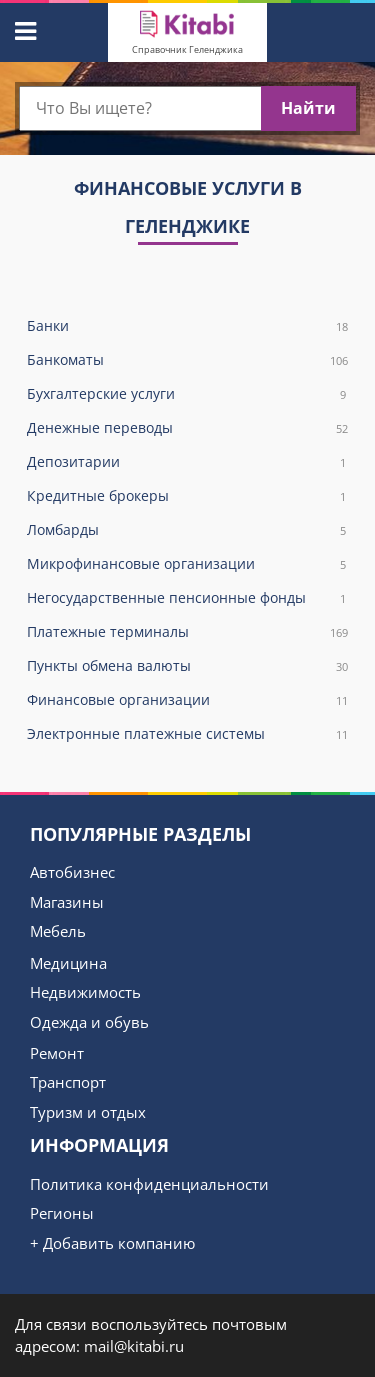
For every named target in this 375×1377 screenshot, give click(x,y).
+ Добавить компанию (112, 1243)
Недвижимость (85, 992)
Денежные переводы (187, 428)
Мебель (58, 931)
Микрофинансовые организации (187, 564)
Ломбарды (187, 530)
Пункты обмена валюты (187, 666)
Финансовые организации (187, 700)
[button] (23, 28)
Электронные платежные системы (187, 734)
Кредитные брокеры (187, 496)
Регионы (62, 1213)
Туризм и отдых (88, 1112)
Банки (187, 326)
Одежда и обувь (89, 1022)
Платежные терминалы (187, 632)
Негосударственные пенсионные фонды (187, 598)
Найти (308, 108)
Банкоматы (187, 360)
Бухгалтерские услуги (187, 394)
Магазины (67, 902)
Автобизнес (72, 872)
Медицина (68, 963)
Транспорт (68, 1082)
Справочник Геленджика (187, 49)
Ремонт (57, 1053)
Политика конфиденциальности (149, 1184)
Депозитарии (187, 462)
